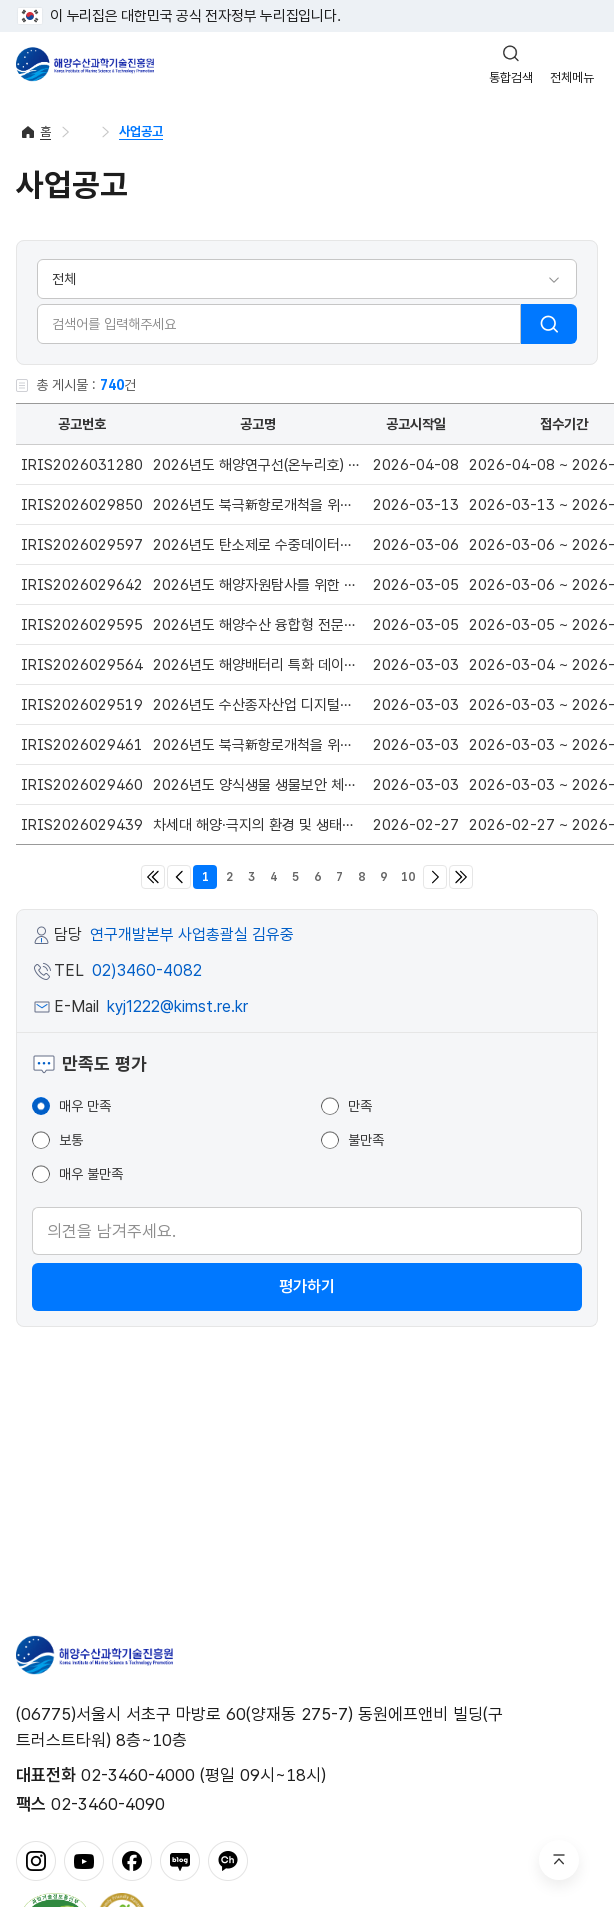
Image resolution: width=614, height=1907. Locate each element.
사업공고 (141, 131)
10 (408, 877)
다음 (435, 877)
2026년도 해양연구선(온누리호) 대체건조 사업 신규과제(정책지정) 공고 (364, 465)
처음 (153, 877)
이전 (179, 877)
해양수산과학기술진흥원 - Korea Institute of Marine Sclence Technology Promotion (85, 64)
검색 (549, 324)
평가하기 (307, 1286)
